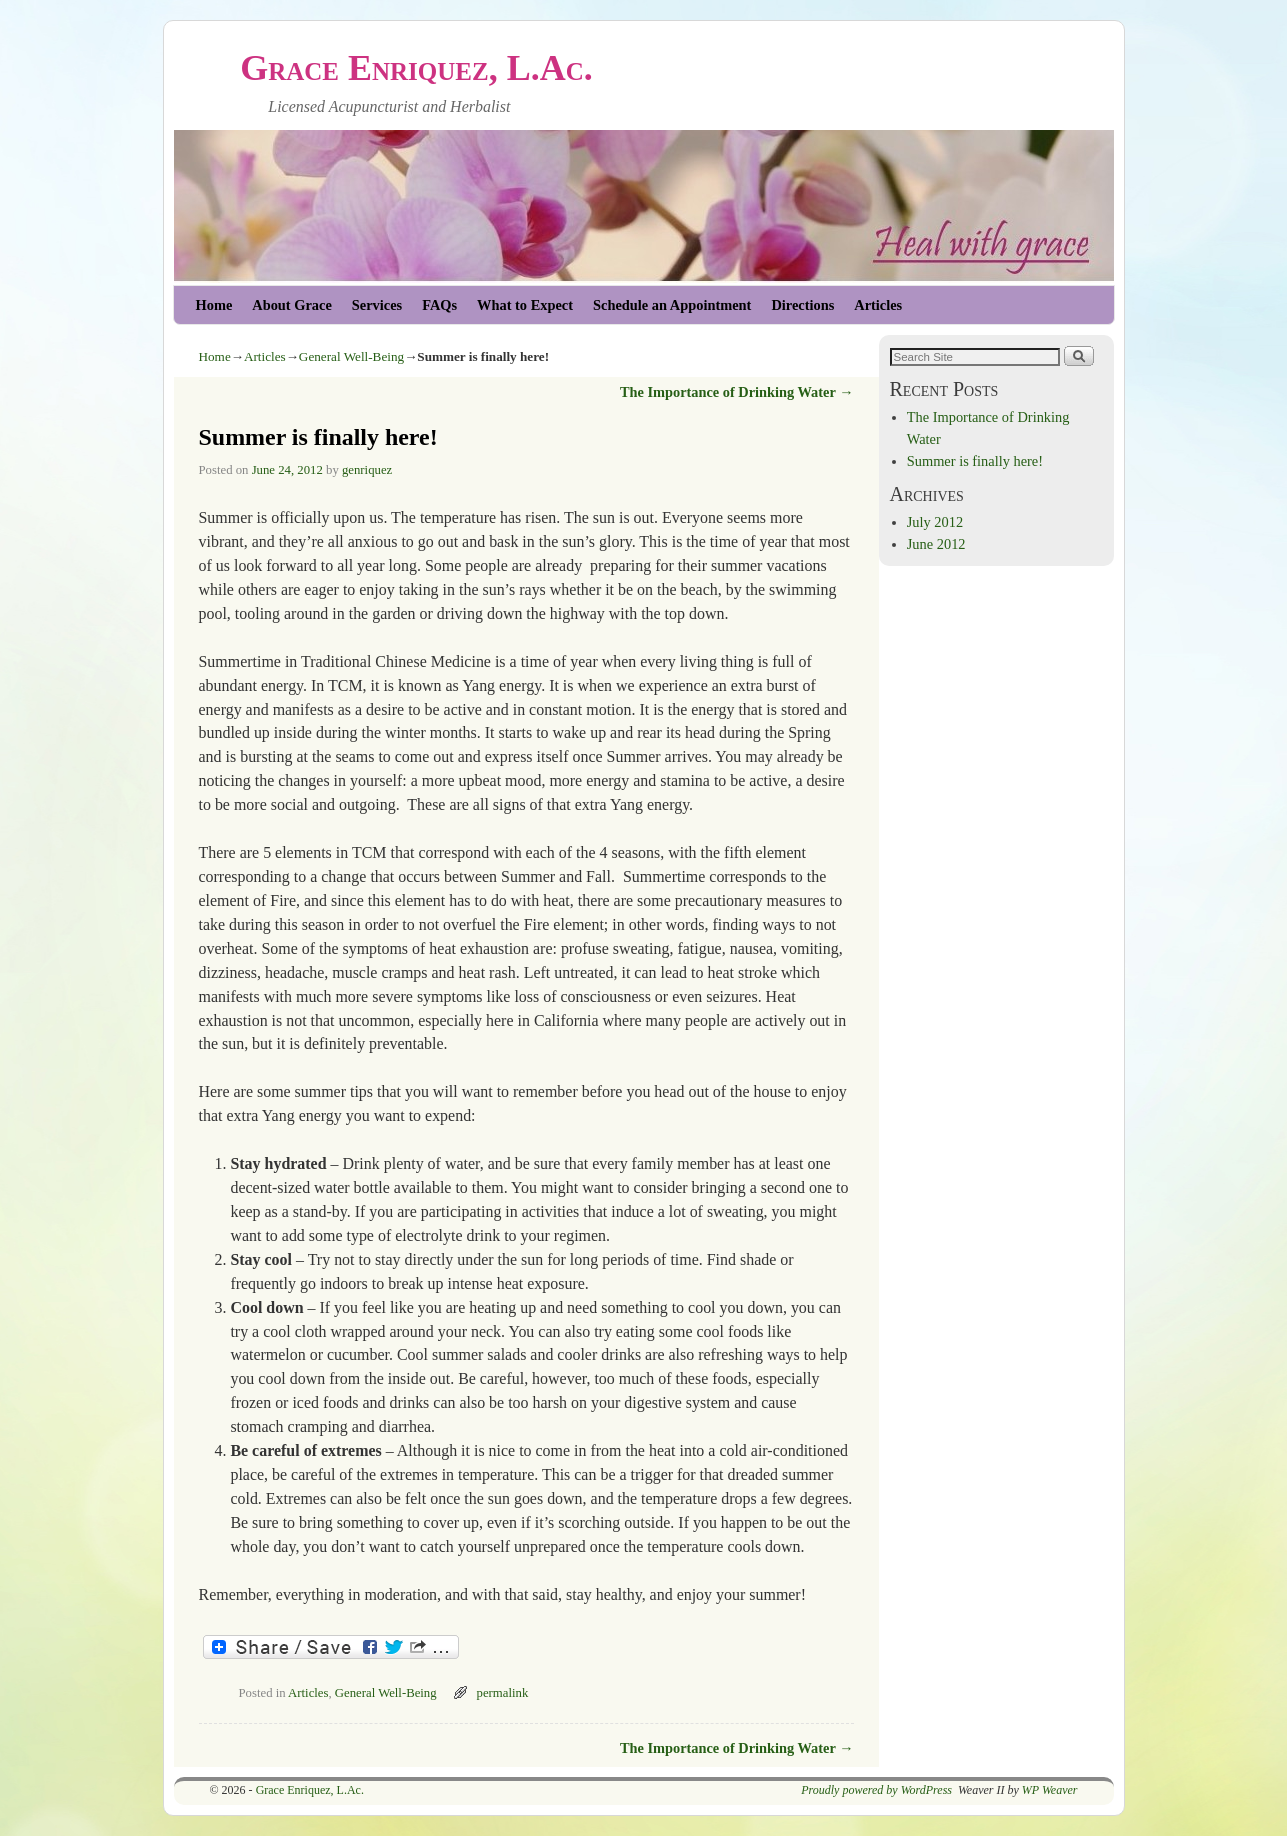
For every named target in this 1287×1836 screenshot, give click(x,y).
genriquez (367, 470)
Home (214, 305)
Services (377, 305)
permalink (503, 1693)
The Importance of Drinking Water (737, 392)
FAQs (439, 305)
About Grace (292, 305)
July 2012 (935, 522)
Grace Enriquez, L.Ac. (416, 68)
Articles (878, 305)
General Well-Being (351, 356)
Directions (802, 305)
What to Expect (525, 305)
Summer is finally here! (975, 461)
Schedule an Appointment (672, 305)
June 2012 (936, 544)
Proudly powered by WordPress (876, 1790)
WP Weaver (1050, 1790)
